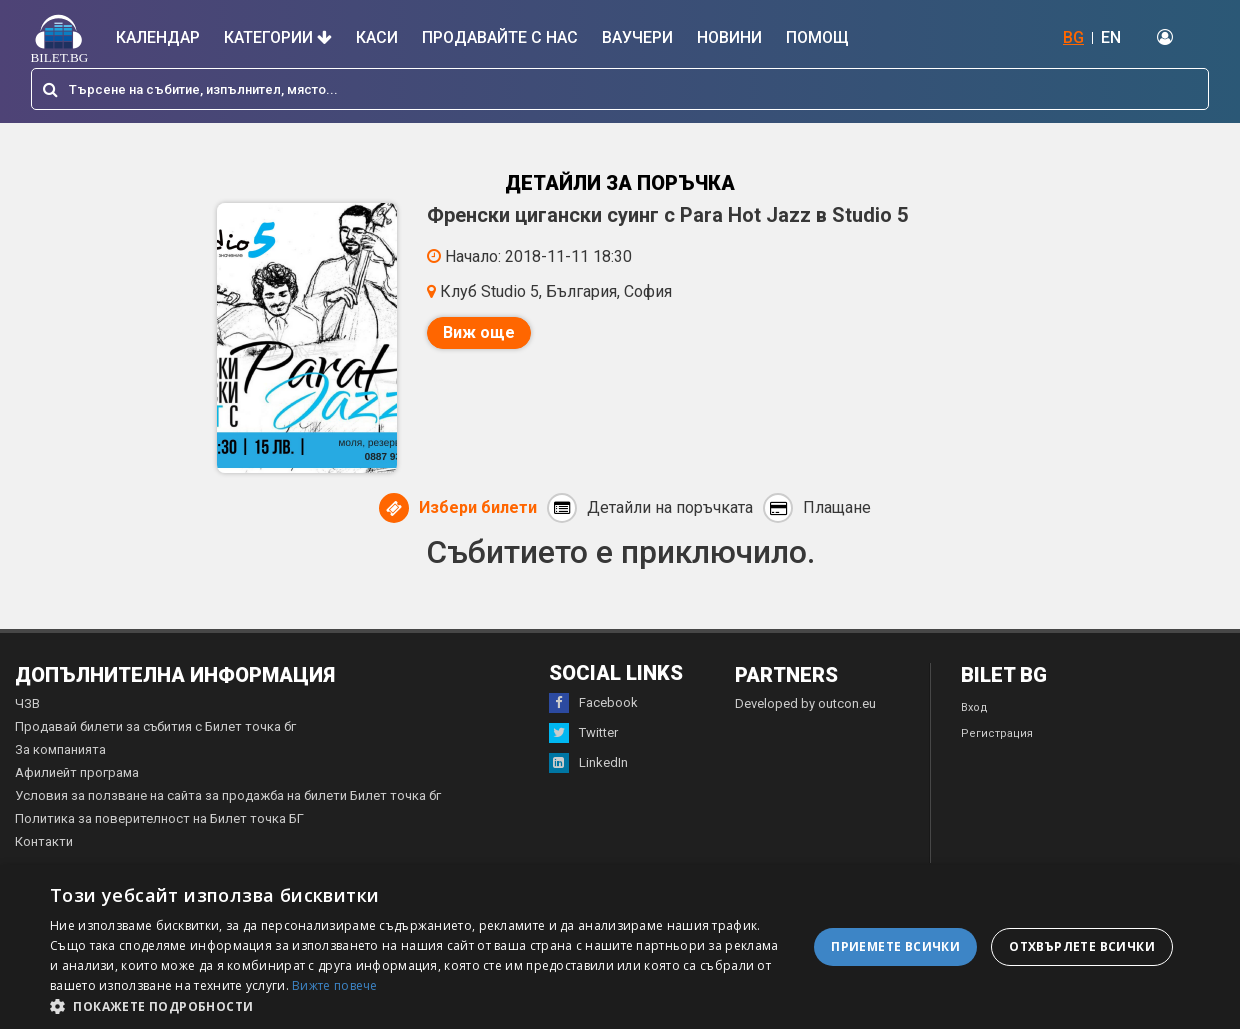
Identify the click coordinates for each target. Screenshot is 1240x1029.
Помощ (817, 37)
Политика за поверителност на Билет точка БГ (159, 818)
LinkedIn (588, 763)
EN (1111, 37)
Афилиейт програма (77, 772)
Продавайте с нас (500, 37)
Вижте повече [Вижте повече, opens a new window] (335, 985)
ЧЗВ (27, 703)
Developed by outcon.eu (805, 703)
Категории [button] (278, 37)
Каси (377, 37)
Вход (974, 707)
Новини (729, 37)
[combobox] (620, 89)
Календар (158, 37)
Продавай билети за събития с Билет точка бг (155, 726)
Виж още (479, 332)
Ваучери (637, 37)
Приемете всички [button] (895, 946)
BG (1073, 37)
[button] (417, 1005)
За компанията (60, 749)
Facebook (593, 703)
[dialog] (620, 947)
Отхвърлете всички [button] (1082, 946)
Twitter (583, 733)
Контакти (44, 841)
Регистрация (997, 733)
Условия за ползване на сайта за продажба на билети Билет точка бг (228, 795)
